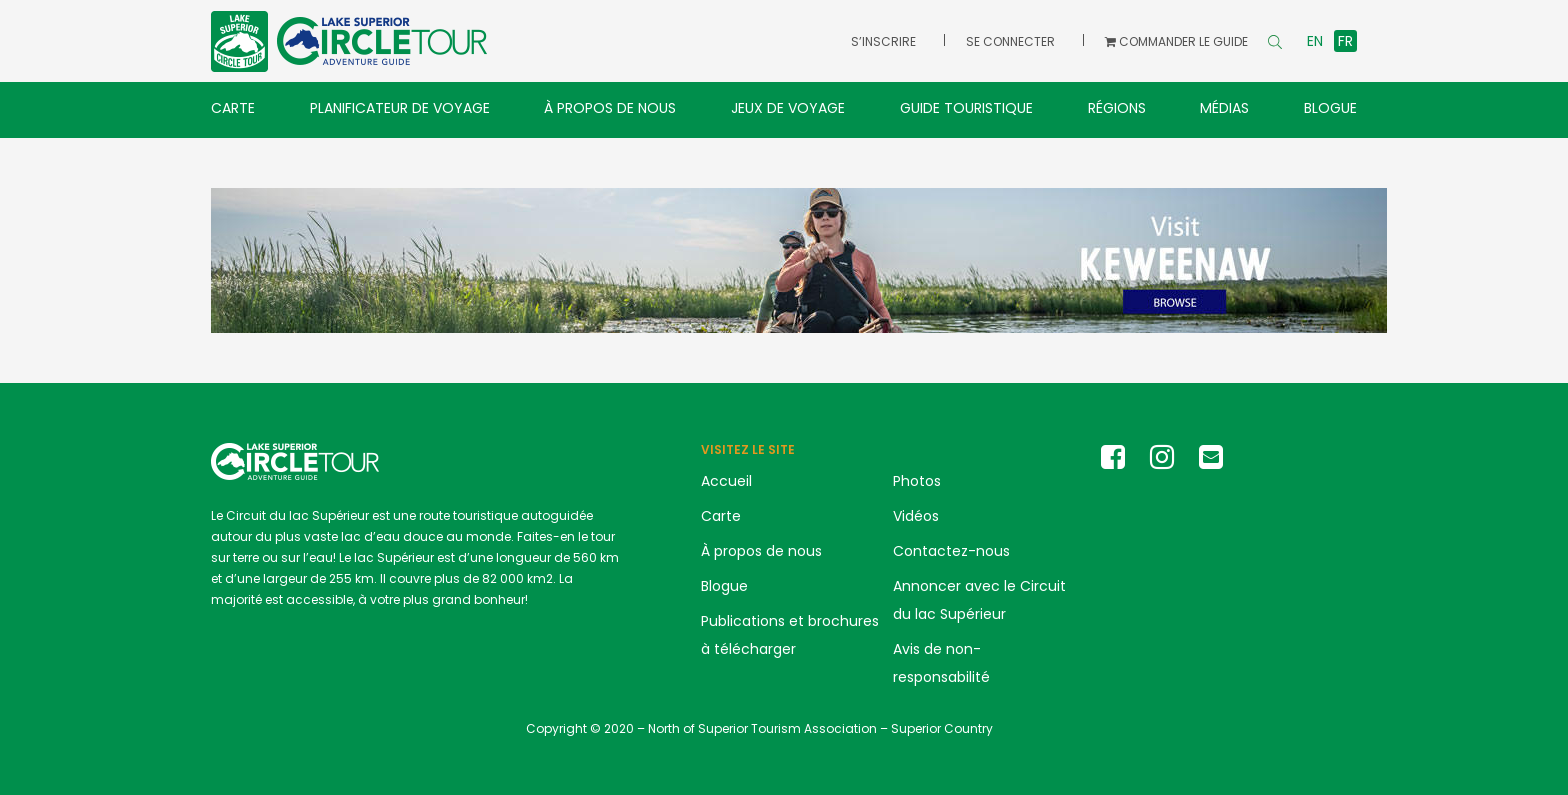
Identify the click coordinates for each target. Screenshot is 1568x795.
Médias (1224, 108)
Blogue (1330, 108)
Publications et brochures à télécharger (790, 635)
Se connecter (1010, 41)
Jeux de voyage (788, 108)
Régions (1117, 108)
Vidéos (916, 516)
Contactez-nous (951, 551)
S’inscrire (883, 41)
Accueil (726, 481)
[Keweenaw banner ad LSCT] (799, 259)
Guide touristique (966, 108)
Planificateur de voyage (400, 108)
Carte (233, 108)
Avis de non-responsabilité (941, 663)
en (1315, 41)
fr (1345, 41)
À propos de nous (610, 108)
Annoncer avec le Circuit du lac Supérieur (979, 600)
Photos (917, 481)
